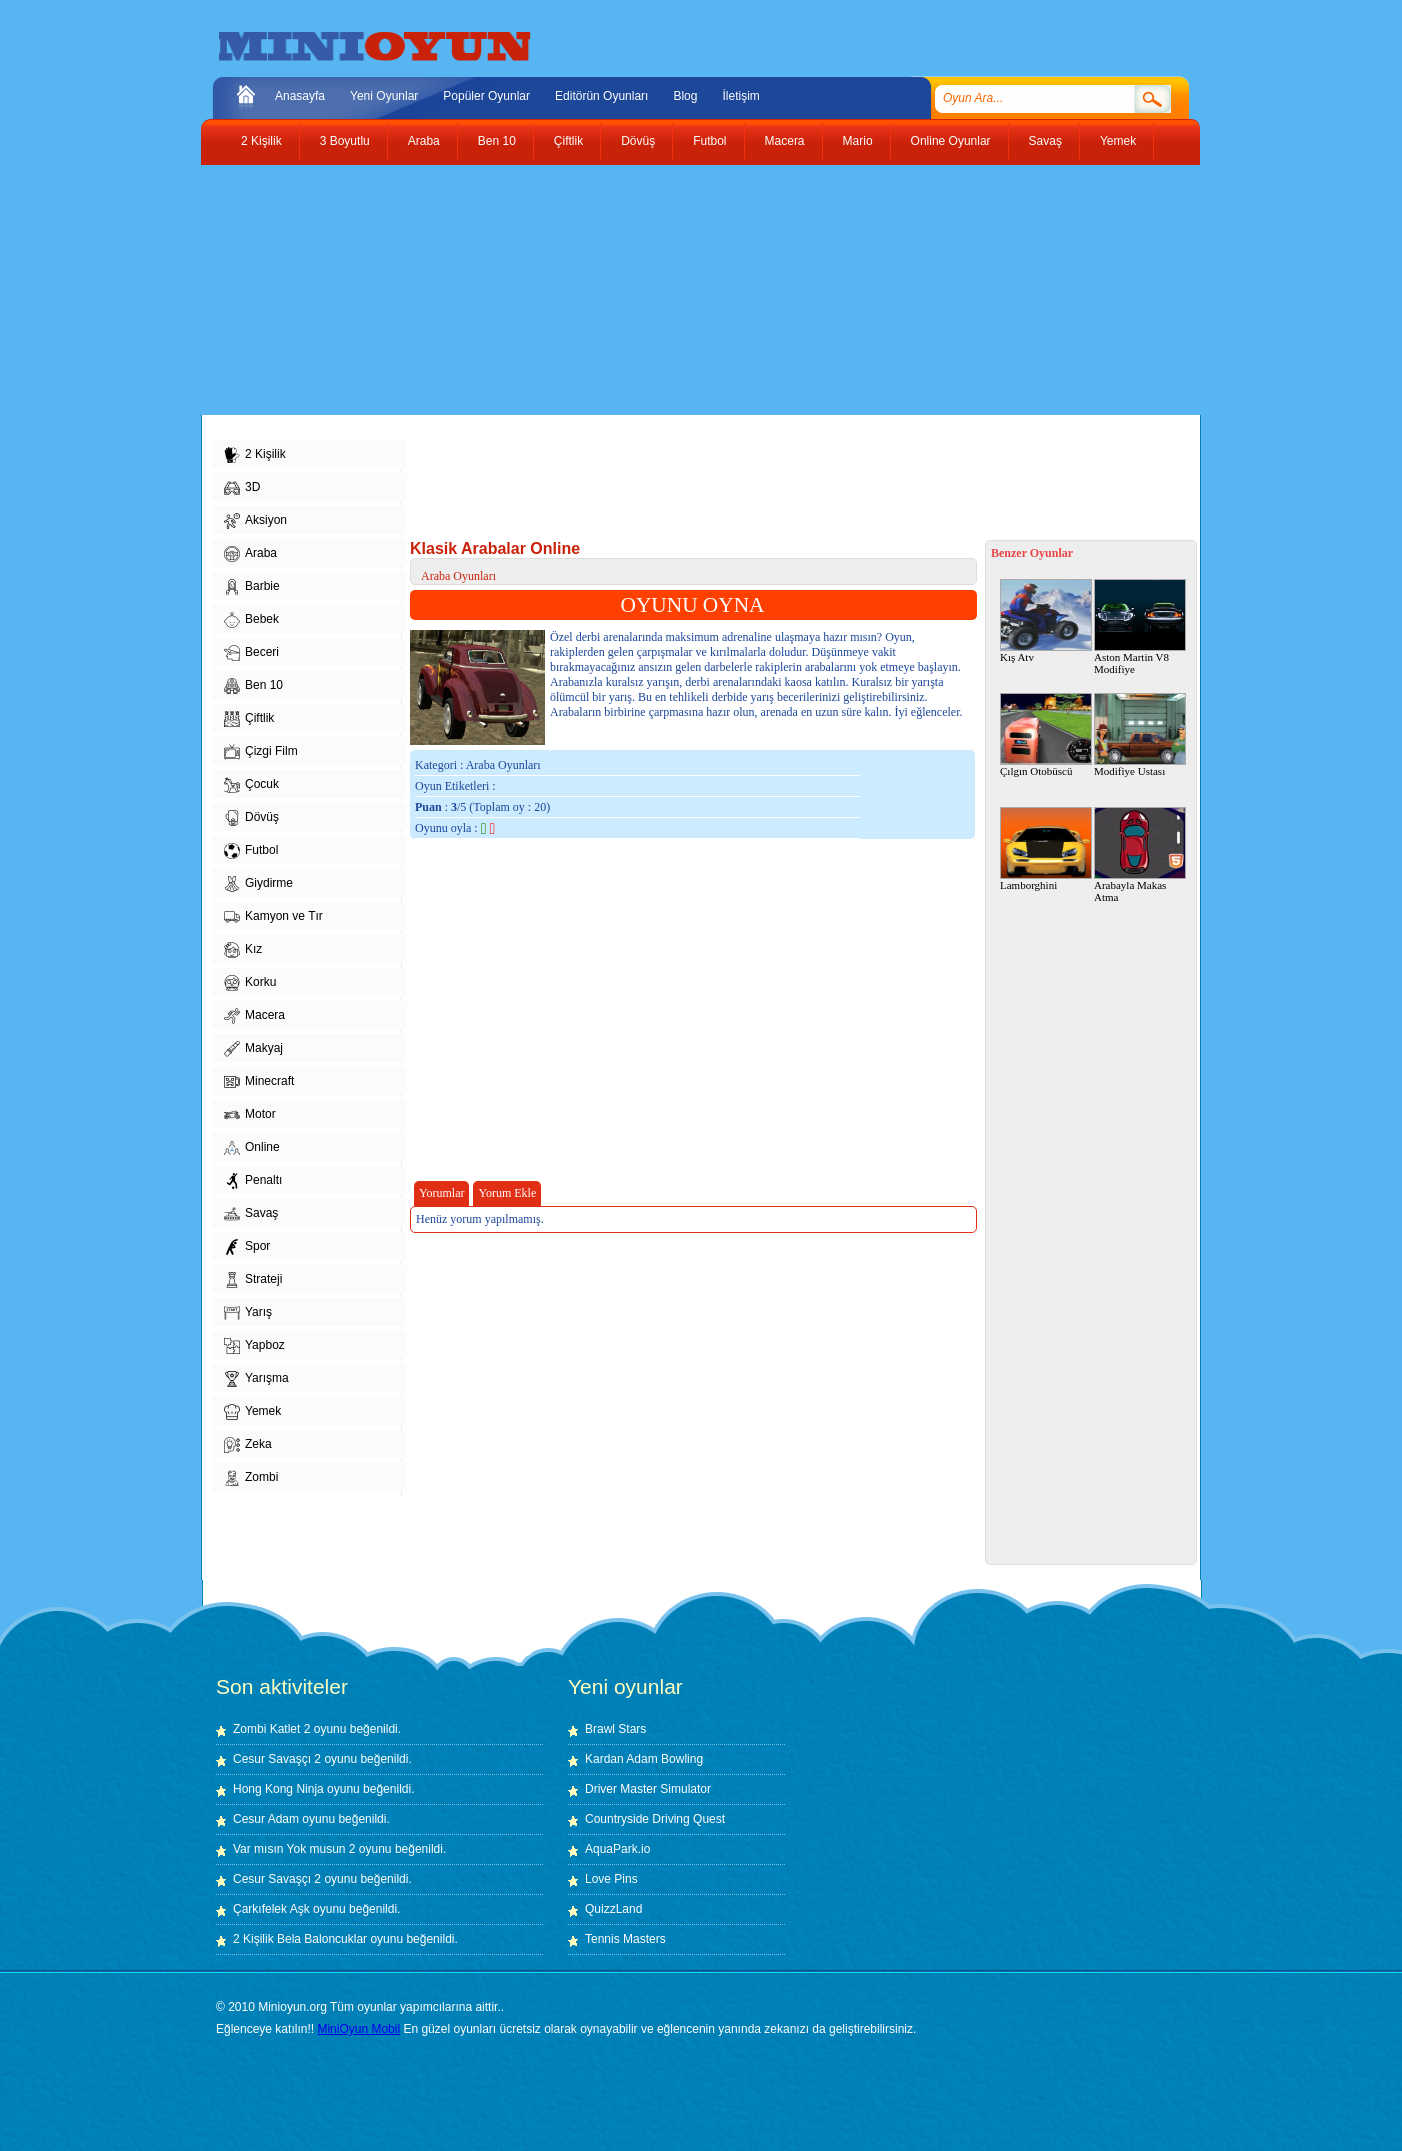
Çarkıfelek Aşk (271, 1909)
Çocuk (251, 785)
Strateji (253, 1280)
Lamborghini (1046, 849)
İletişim (740, 96)
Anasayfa (300, 96)
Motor (250, 1115)
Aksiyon (255, 521)
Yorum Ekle (507, 1193)
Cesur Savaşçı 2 (277, 1759)
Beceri (251, 653)
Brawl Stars (615, 1729)
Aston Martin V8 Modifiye (1140, 627)
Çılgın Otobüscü (1046, 735)
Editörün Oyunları (601, 96)
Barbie (252, 587)
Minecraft (259, 1082)
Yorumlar (441, 1193)
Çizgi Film (261, 752)
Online (252, 1148)
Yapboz (254, 1346)
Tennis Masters (625, 1939)
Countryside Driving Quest (655, 1819)
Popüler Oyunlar (486, 96)
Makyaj (253, 1049)
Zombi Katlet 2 (271, 1729)
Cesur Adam (266, 1819)
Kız (243, 950)
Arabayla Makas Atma (1140, 855)
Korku (250, 983)
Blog (685, 96)
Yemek (1118, 141)
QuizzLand (613, 1909)
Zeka (248, 1445)
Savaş (1045, 141)
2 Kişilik (261, 141)
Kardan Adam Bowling (644, 1759)
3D (242, 488)
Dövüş (638, 141)
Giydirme (258, 884)
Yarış (248, 1313)
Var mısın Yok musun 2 (294, 1849)
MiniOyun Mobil (358, 2029)
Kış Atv (1046, 621)
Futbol (709, 141)
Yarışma (256, 1379)
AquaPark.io (617, 1849)
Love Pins (611, 1879)
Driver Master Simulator (648, 1789)
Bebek (251, 620)
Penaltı (253, 1181)
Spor (247, 1247)
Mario (858, 141)
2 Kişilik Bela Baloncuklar (300, 1939)
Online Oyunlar (951, 141)
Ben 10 (497, 141)
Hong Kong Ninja (278, 1789)
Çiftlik (568, 141)
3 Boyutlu (345, 141)
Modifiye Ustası (1140, 735)
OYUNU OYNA (693, 605)
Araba (424, 141)
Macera (785, 141)
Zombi (251, 1478)
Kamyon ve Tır (273, 917)
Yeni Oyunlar (384, 96)
